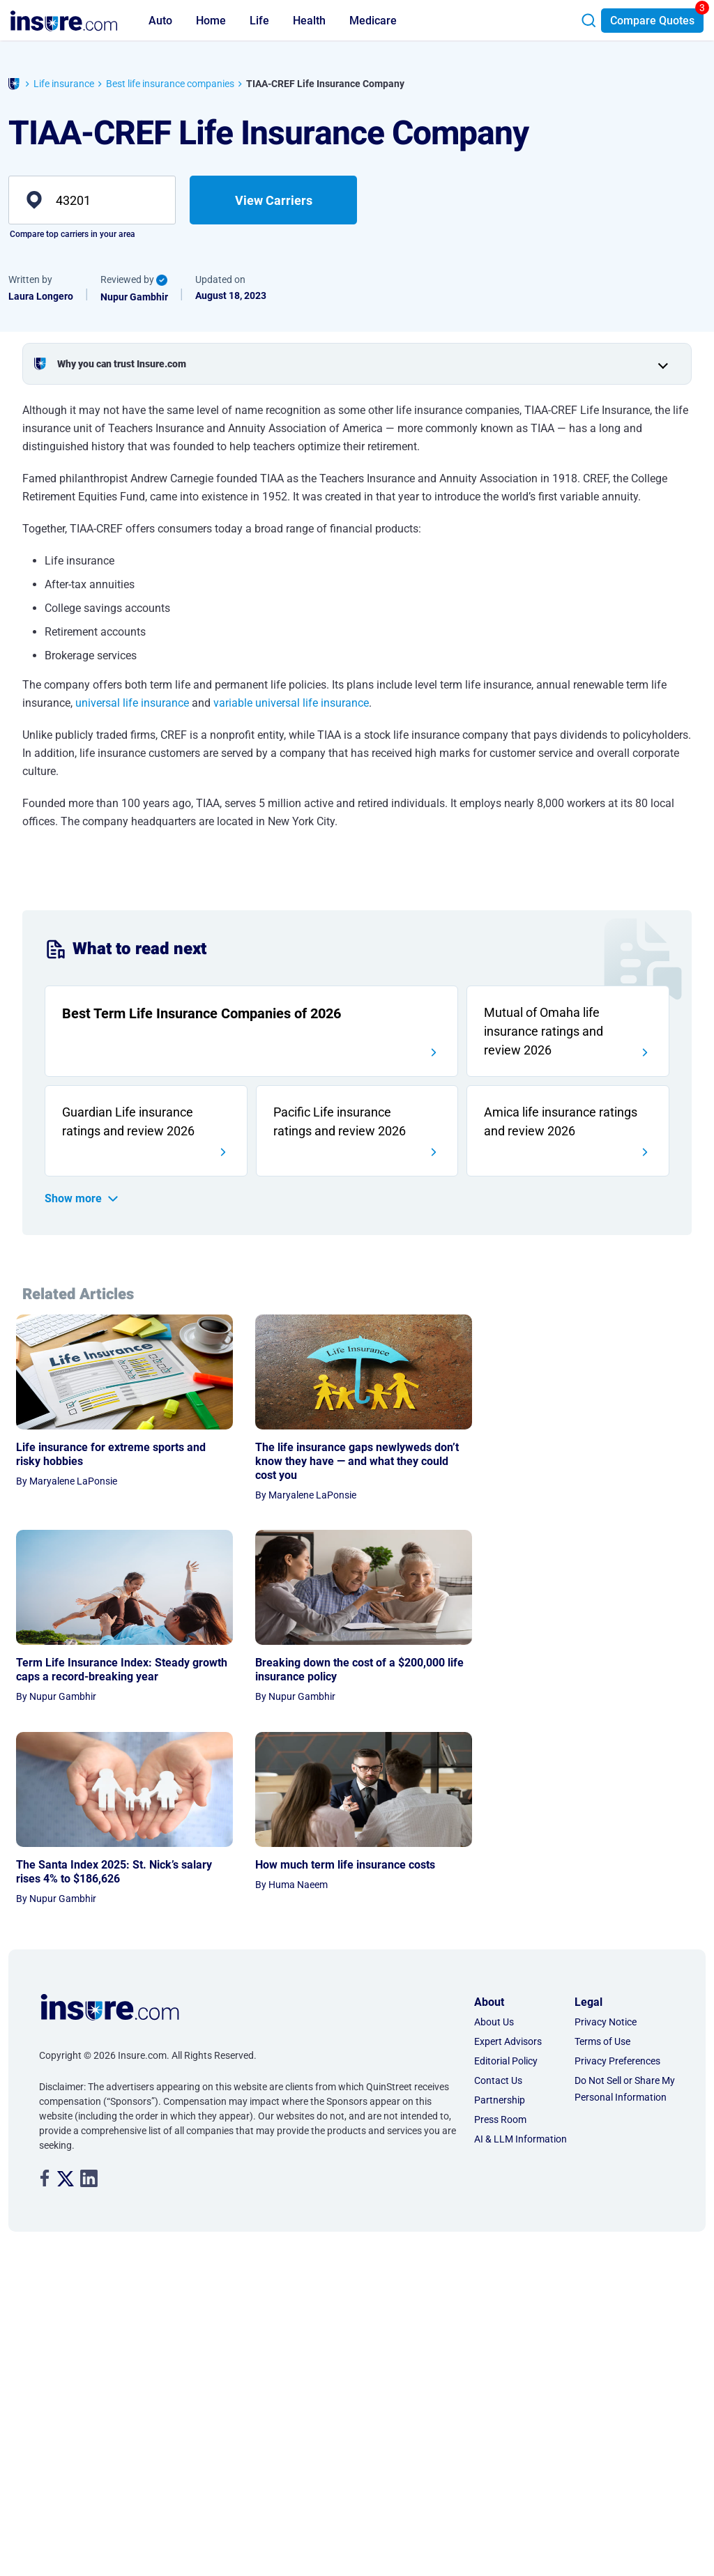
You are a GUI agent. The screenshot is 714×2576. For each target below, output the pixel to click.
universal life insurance (132, 703)
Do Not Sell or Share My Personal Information (625, 1696)
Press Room (500, 1727)
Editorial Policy (506, 1668)
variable (234, 703)
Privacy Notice (606, 1629)
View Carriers (273, 200)
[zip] (92, 200)
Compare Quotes (652, 20)
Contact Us (498, 1688)
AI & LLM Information (520, 1746)
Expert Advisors (508, 1649)
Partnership (499, 1707)
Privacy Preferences (617, 1668)
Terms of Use (602, 1649)
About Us (494, 1629)
